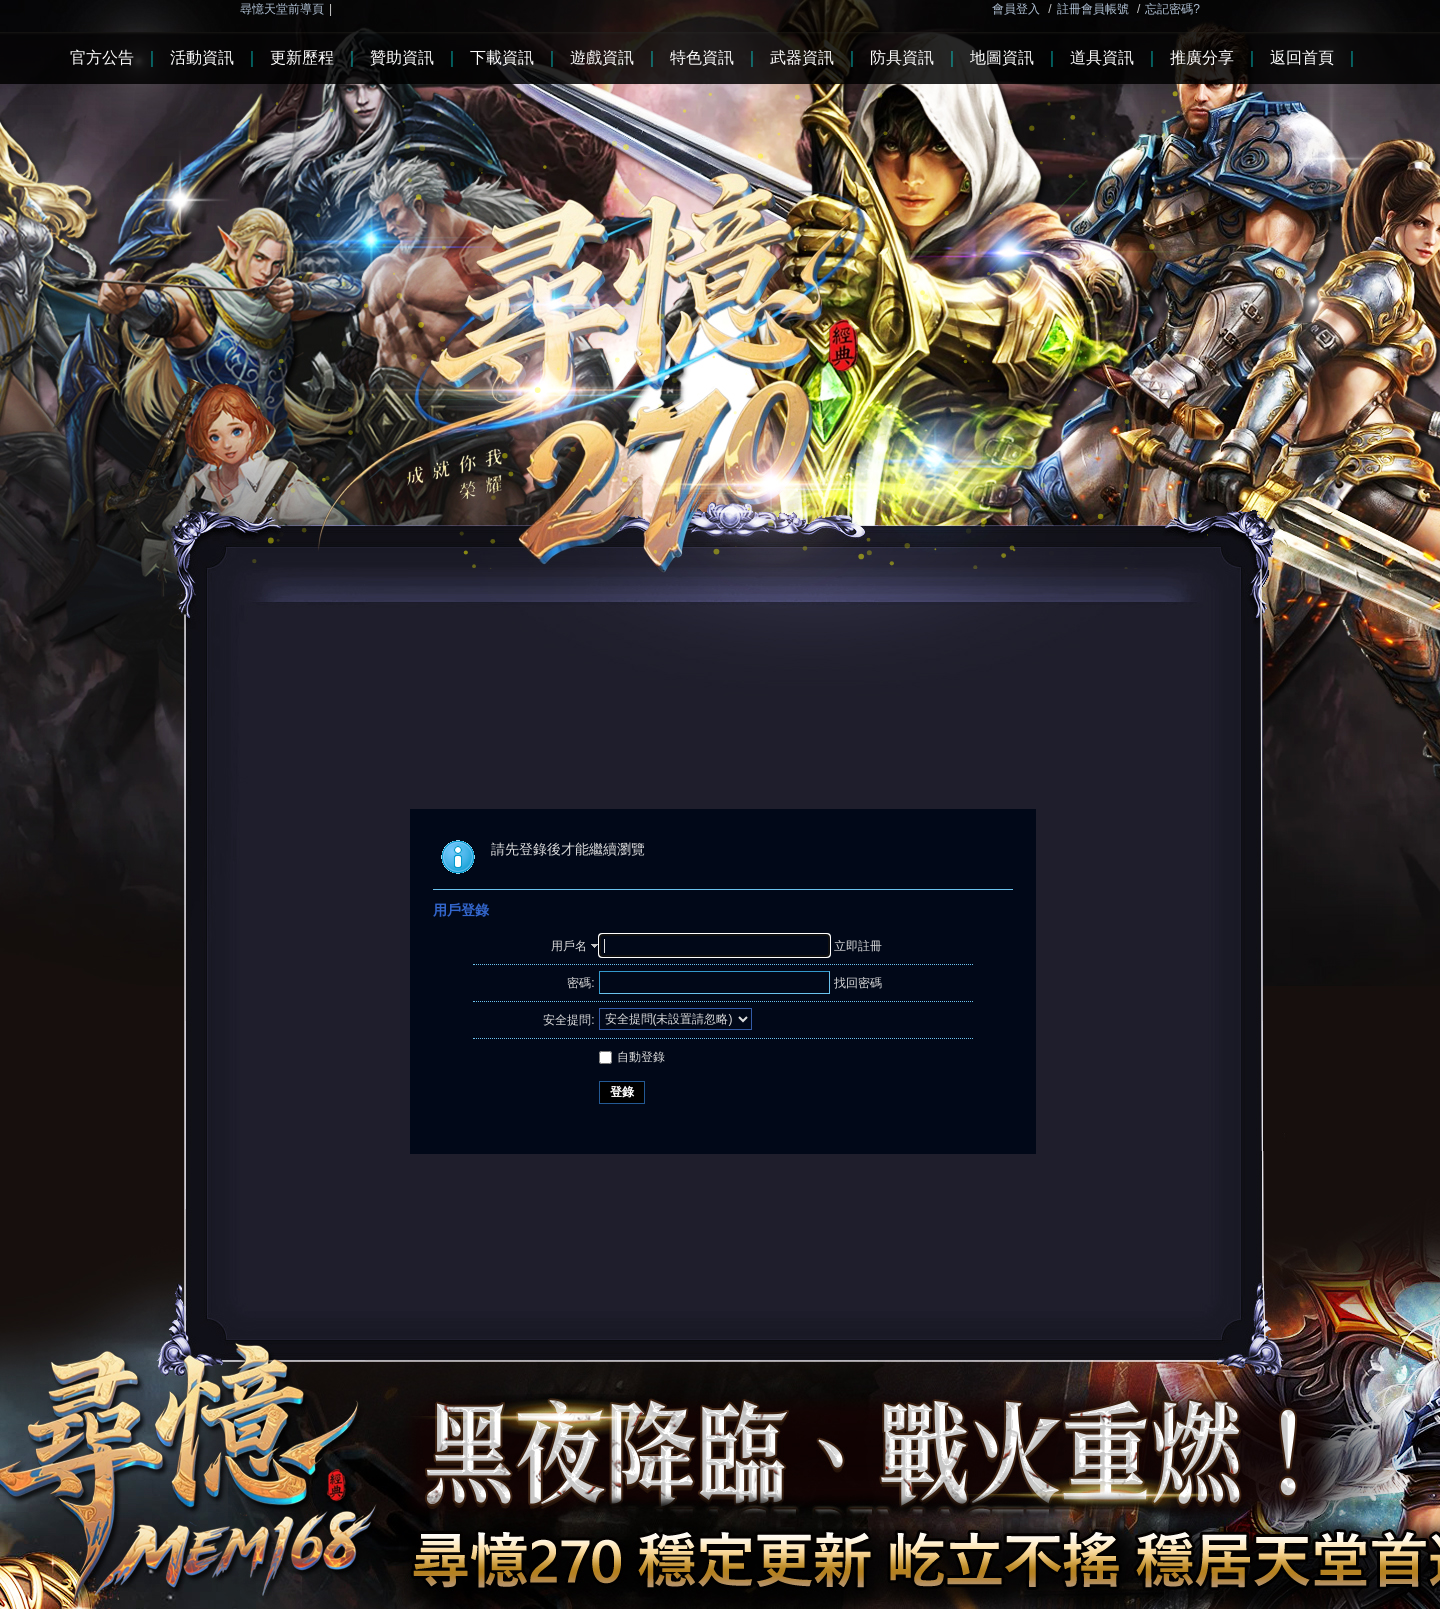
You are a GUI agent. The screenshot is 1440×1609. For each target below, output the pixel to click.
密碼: (580, 983)
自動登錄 (632, 1057)
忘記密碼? (1172, 9)
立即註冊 (858, 946)
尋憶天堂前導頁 (282, 9)
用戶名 (569, 946)
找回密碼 (858, 983)
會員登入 (1016, 9)
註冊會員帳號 (1093, 9)
